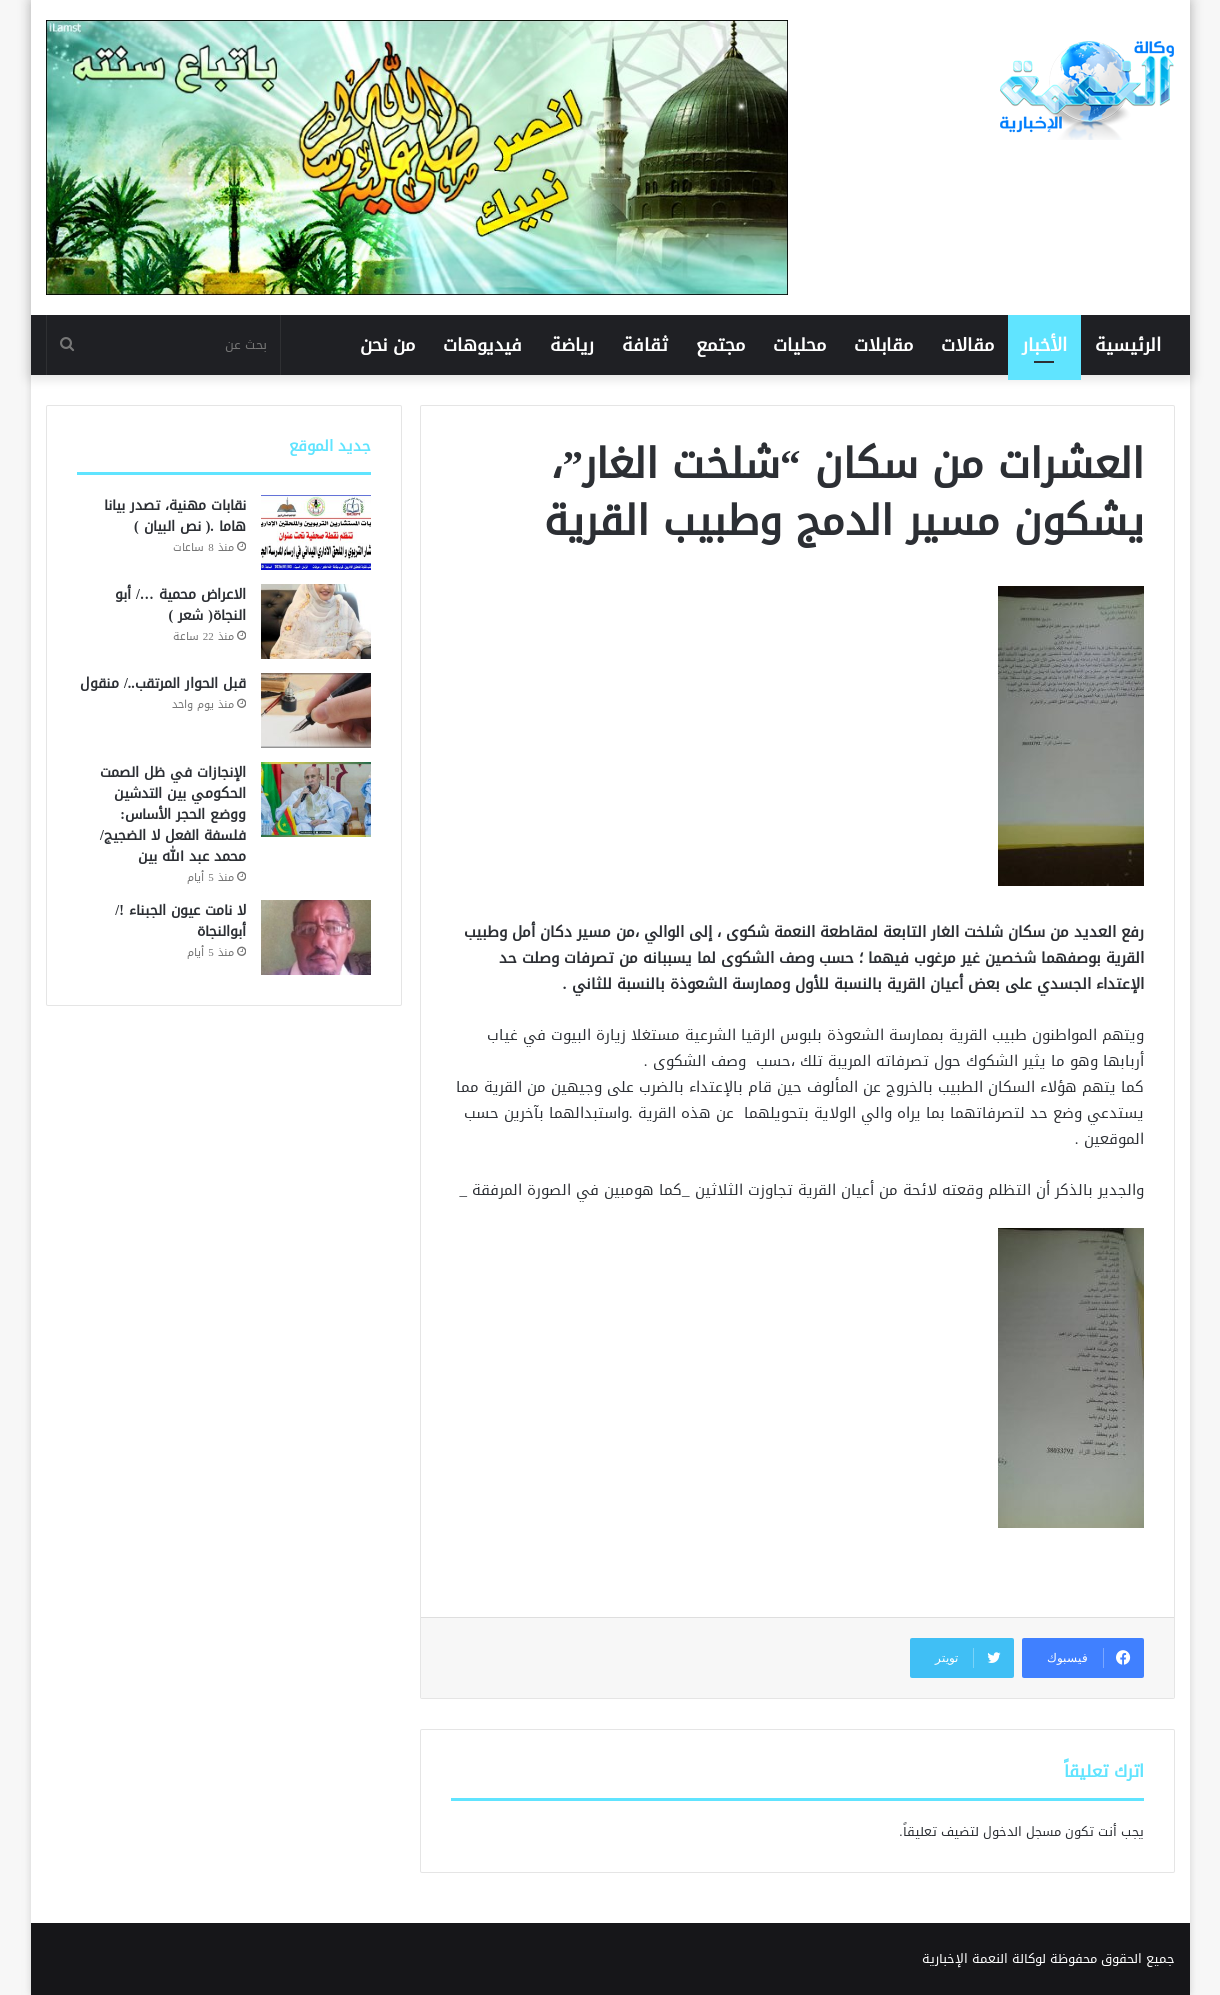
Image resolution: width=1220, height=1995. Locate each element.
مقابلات (883, 345)
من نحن (387, 345)
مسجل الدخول (1022, 1831)
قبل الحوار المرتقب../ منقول (163, 683)
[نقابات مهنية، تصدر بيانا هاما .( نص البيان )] (316, 532)
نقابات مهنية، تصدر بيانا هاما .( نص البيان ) (175, 516)
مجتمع (720, 345)
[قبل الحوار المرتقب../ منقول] (316, 710)
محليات (799, 345)
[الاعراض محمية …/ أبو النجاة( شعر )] (316, 621)
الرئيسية (1128, 345)
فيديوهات (482, 345)
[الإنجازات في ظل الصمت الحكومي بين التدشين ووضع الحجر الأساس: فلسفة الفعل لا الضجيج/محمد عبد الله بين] (316, 799)
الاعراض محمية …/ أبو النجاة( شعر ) (180, 605)
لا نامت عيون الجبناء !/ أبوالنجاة (180, 921)
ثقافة (645, 345)
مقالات (967, 345)
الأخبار (1044, 345)
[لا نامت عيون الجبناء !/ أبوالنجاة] (316, 937)
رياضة (572, 345)
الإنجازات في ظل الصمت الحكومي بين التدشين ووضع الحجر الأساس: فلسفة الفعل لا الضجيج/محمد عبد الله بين (173, 814)
